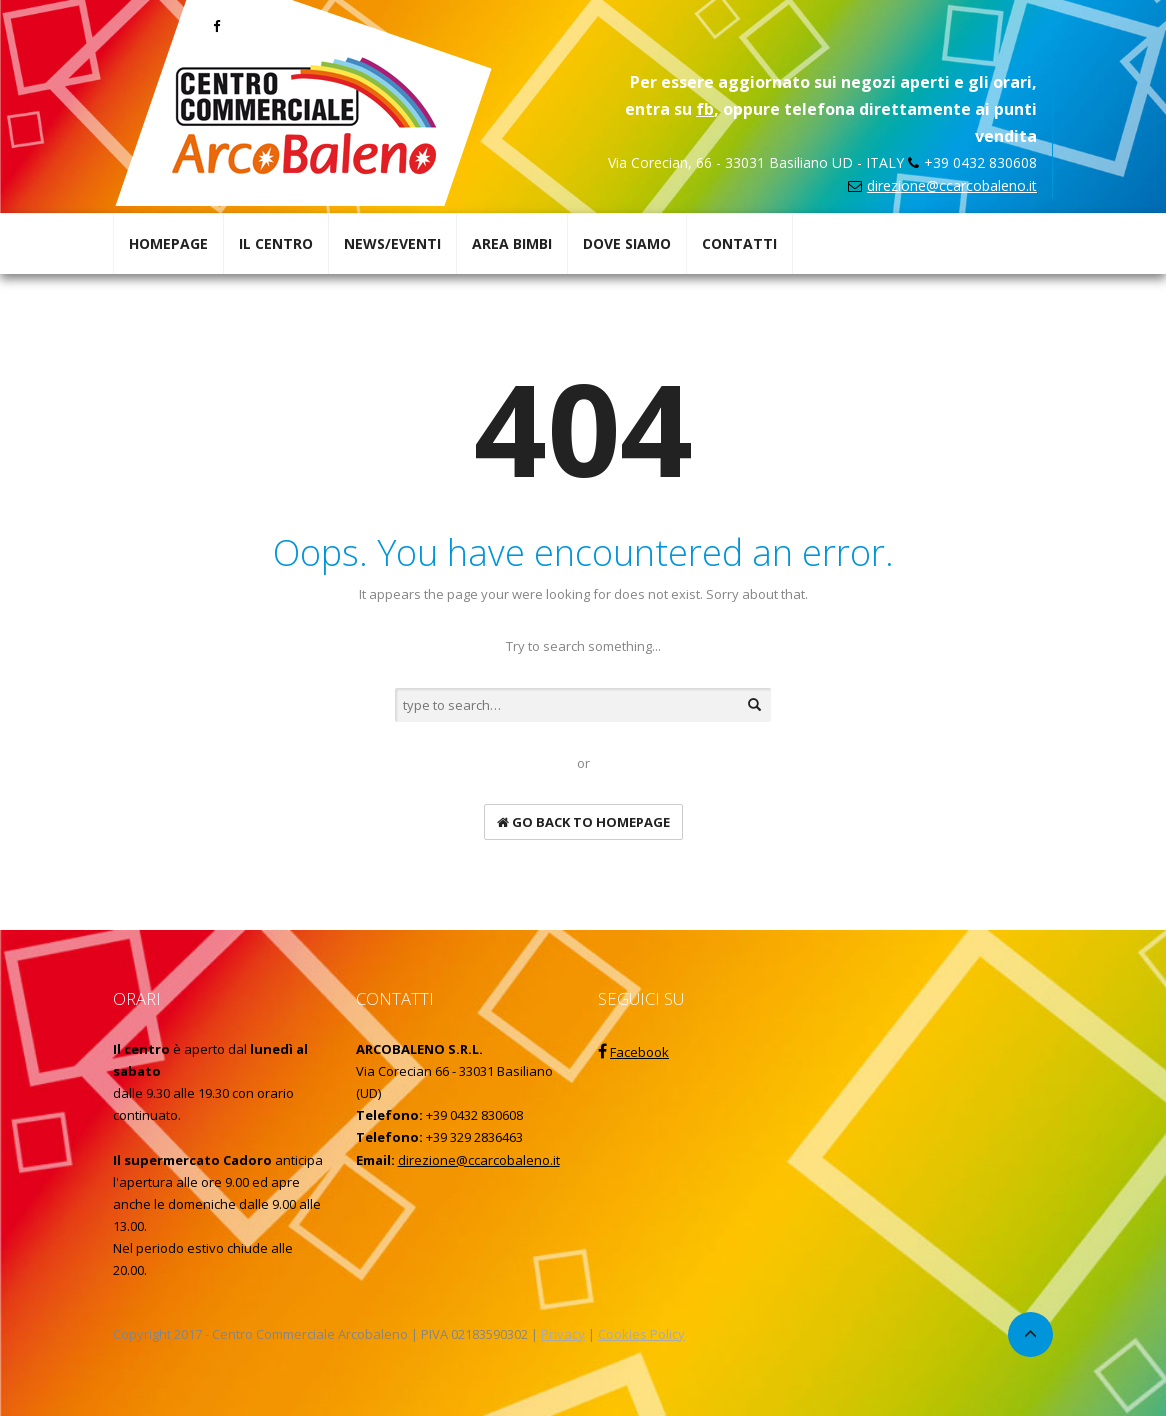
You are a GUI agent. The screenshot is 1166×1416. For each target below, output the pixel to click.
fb (705, 109)
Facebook (639, 1052)
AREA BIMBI (512, 243)
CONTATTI (739, 243)
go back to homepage (583, 822)
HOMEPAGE (168, 243)
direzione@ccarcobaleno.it (952, 185)
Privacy (563, 1334)
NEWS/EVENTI (392, 243)
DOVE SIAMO (627, 243)
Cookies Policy (641, 1334)
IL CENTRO (276, 243)
